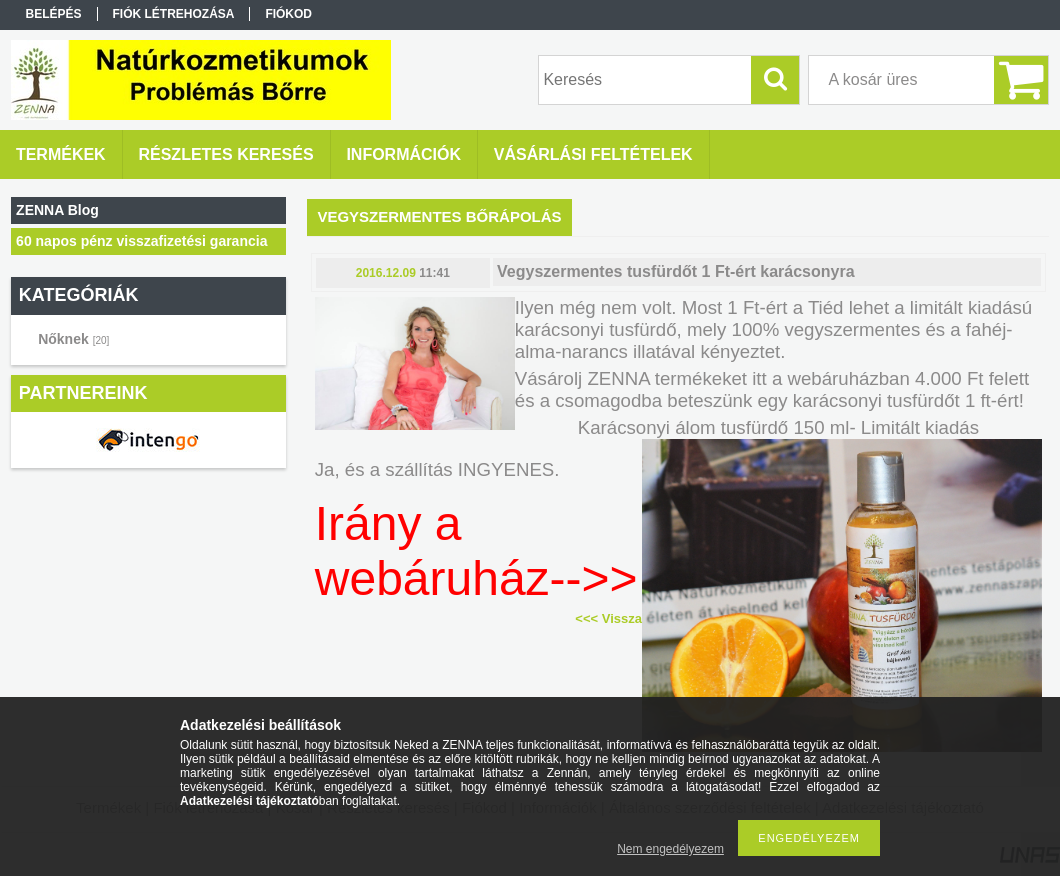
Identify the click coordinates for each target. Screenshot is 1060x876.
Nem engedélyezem (670, 849)
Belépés (54, 14)
